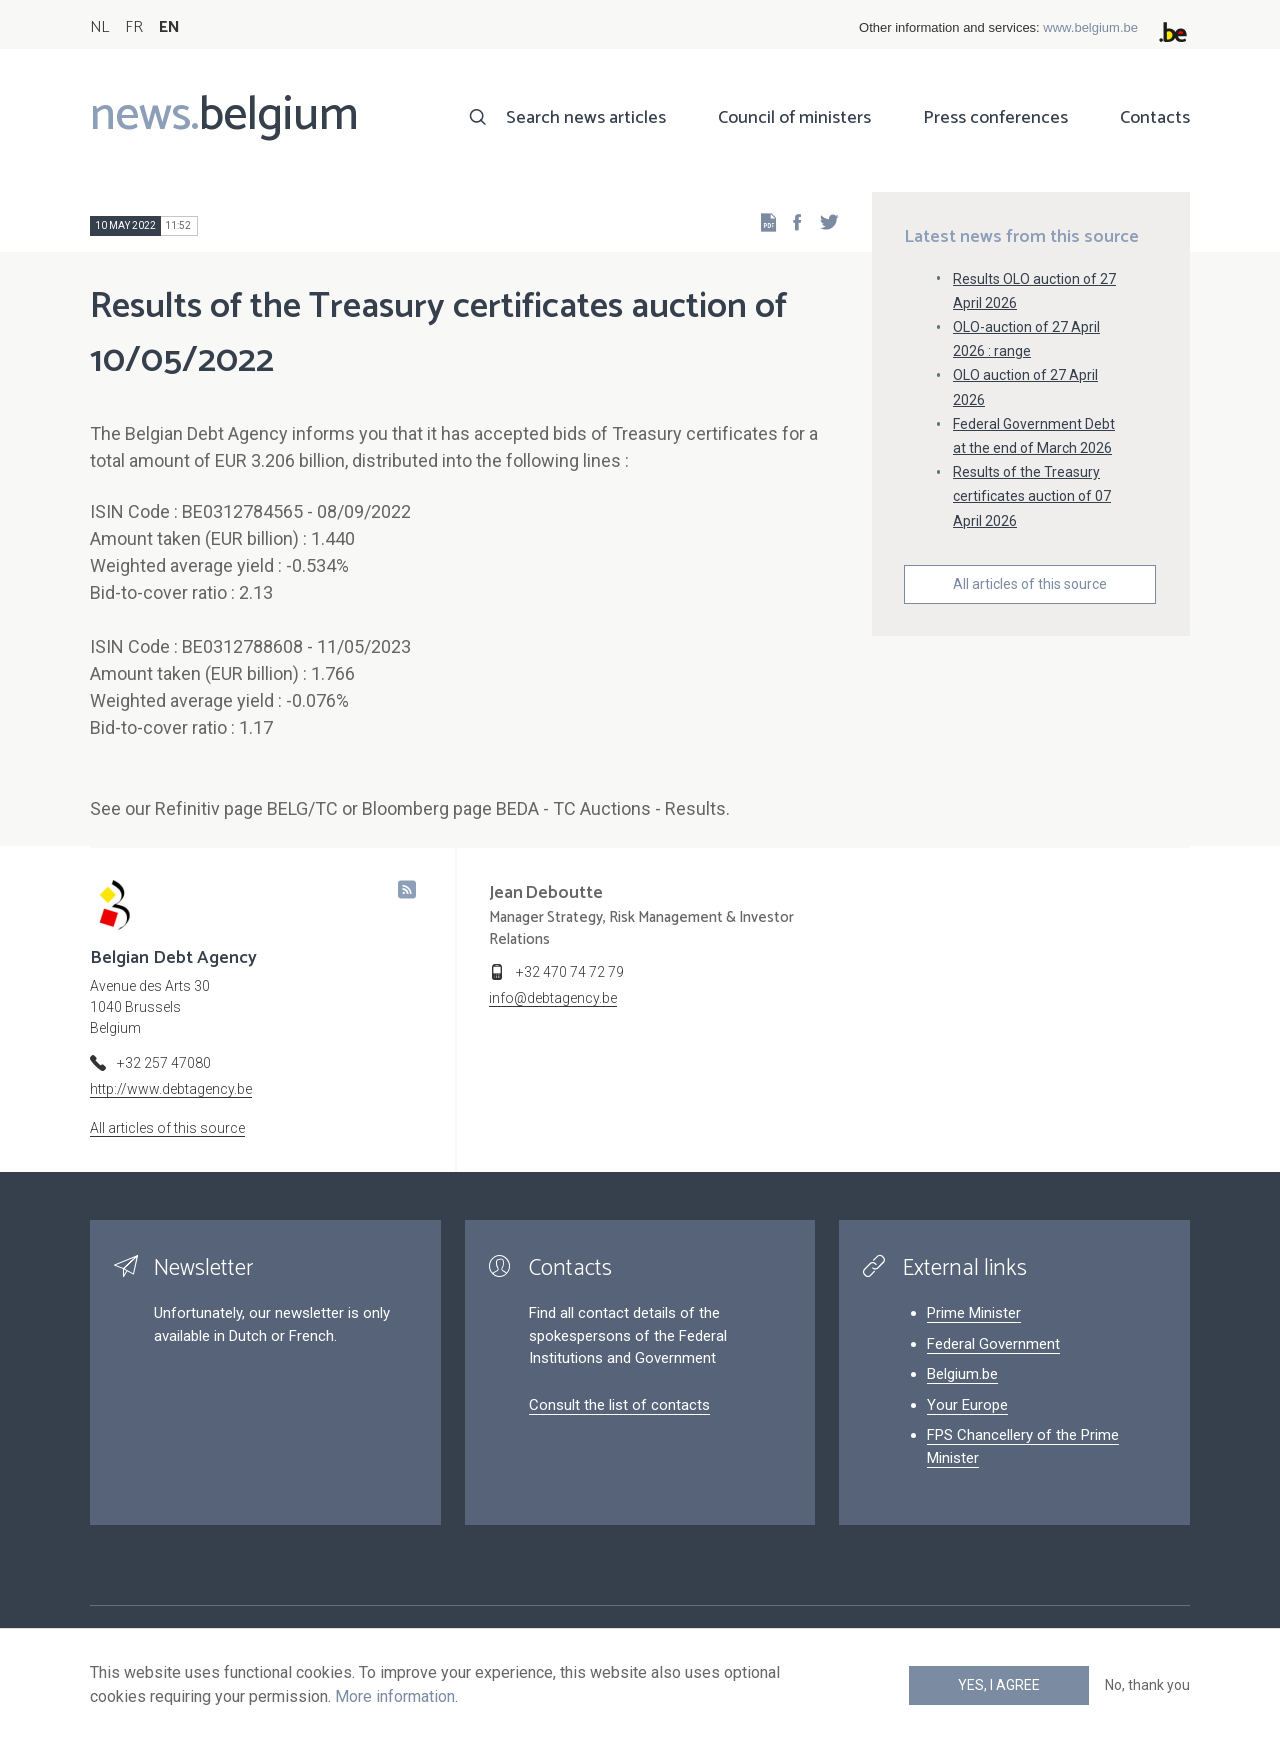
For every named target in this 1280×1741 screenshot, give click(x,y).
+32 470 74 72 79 (570, 972)
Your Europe (967, 1405)
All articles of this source (1030, 584)
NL (99, 27)
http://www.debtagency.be (171, 1089)
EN (169, 27)
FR (134, 27)
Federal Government (993, 1344)
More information (395, 1696)
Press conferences (995, 118)
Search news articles (586, 118)
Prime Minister (974, 1313)
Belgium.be (962, 1374)
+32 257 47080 (164, 1063)
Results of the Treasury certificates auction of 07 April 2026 (1032, 496)
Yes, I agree (999, 1685)
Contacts (1155, 118)
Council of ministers (794, 118)
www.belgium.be (1090, 27)
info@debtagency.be (553, 998)
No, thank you (1147, 1685)
